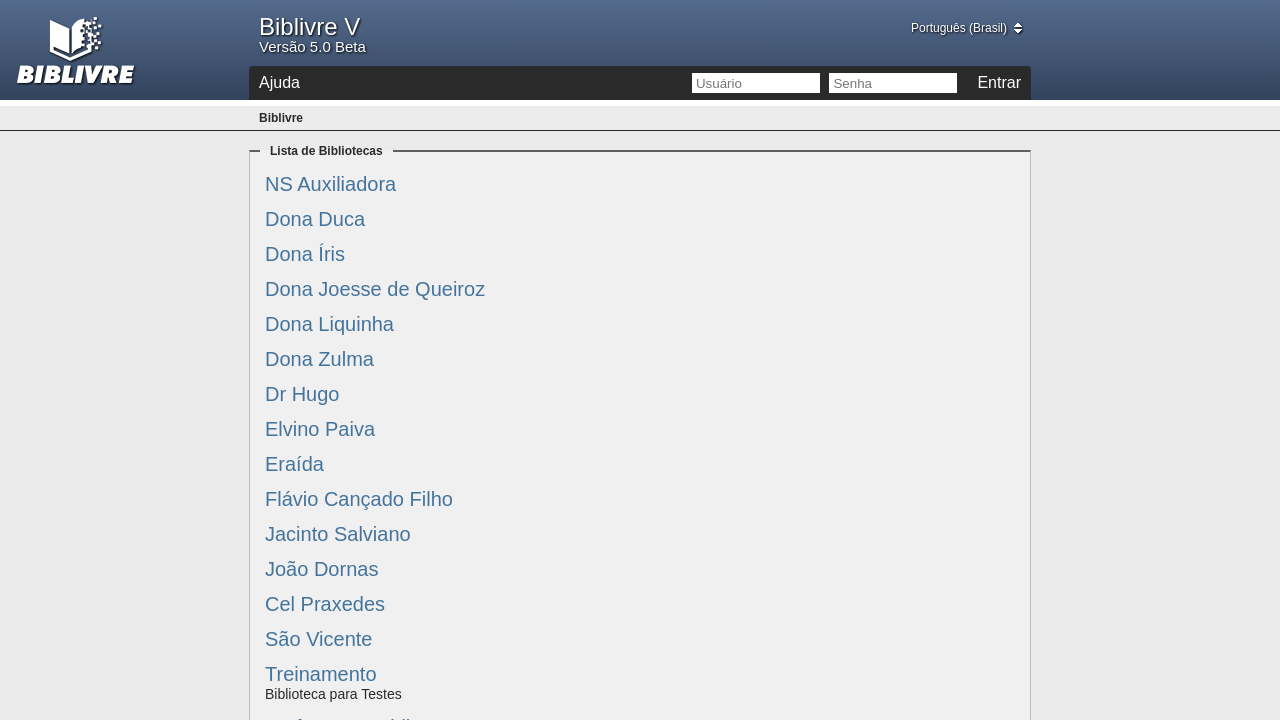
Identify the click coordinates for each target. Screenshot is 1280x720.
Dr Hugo (302, 394)
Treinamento (321, 674)
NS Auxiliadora (330, 184)
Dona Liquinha (329, 324)
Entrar (999, 82)
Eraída (294, 464)
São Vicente (319, 639)
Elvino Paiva (320, 429)
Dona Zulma (319, 359)
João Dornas (321, 569)
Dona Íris (305, 254)
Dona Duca (315, 219)
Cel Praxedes (325, 604)
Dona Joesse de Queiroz (375, 289)
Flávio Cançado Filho (359, 499)
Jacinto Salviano (338, 534)
